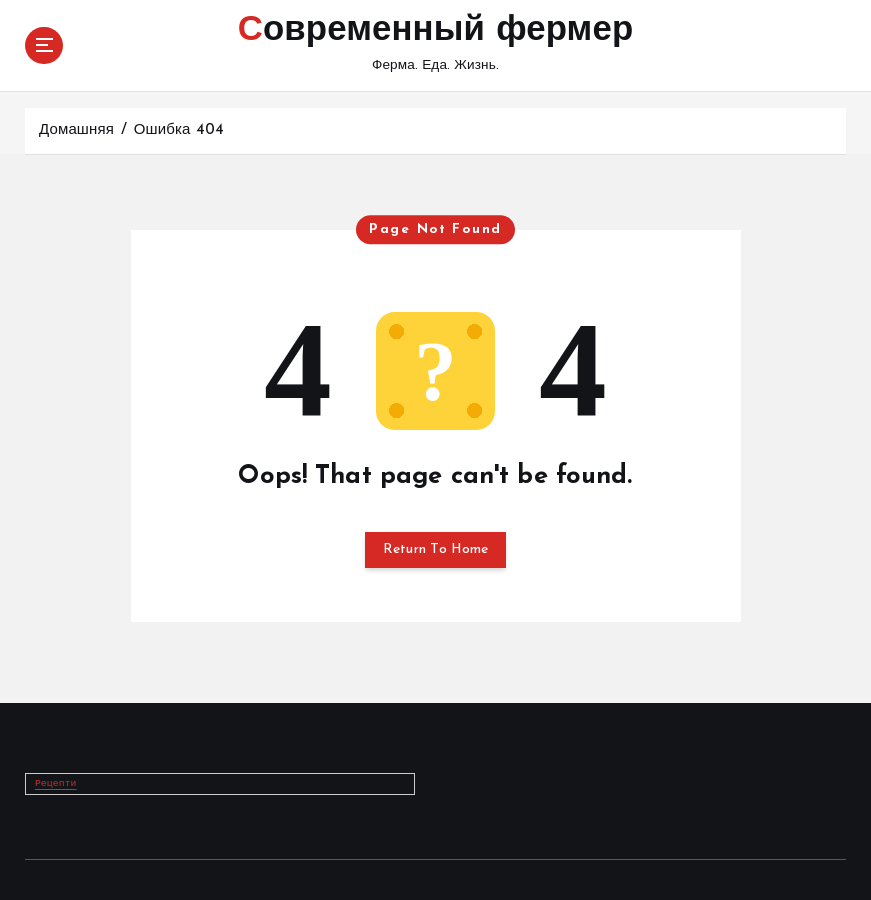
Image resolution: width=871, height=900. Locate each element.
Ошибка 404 (179, 130)
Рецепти (56, 783)
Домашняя (76, 130)
